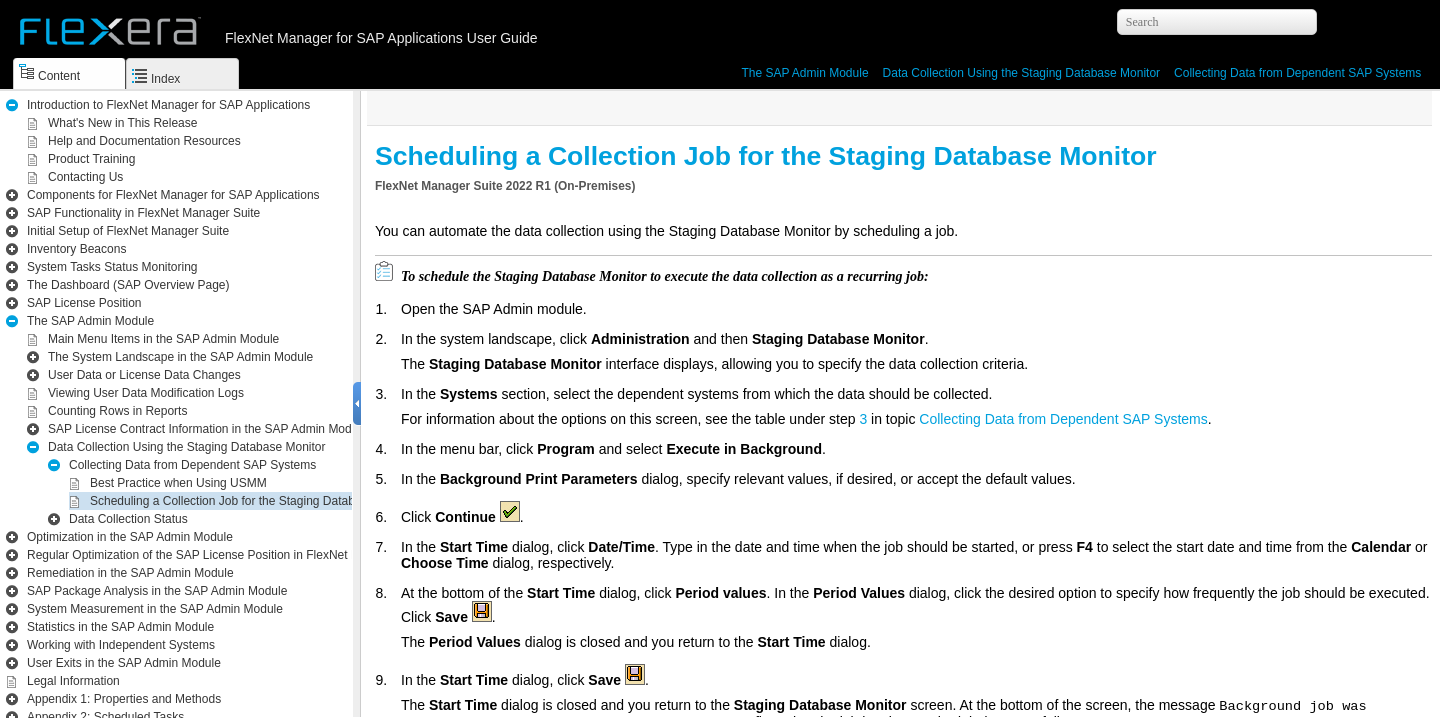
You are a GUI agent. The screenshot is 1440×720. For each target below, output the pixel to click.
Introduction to (168, 105)
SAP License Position (84, 303)
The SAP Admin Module (804, 73)
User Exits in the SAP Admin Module (124, 663)
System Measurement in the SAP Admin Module (155, 609)
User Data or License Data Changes (144, 375)
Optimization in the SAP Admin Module (130, 537)
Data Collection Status (128, 519)
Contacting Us (85, 177)
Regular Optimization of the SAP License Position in (228, 555)
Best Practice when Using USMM (178, 483)
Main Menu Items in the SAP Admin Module (163, 339)
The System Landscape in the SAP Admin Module (180, 357)
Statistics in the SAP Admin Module (120, 627)
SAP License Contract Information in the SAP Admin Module (208, 429)
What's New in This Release (122, 123)
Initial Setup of (128, 231)
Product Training (91, 159)
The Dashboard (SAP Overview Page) (128, 285)
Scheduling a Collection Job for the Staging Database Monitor (254, 501)
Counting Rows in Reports (117, 411)
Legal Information (73, 681)
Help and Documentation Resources (144, 141)
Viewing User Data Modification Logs (146, 393)
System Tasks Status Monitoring (112, 267)
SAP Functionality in (143, 213)
